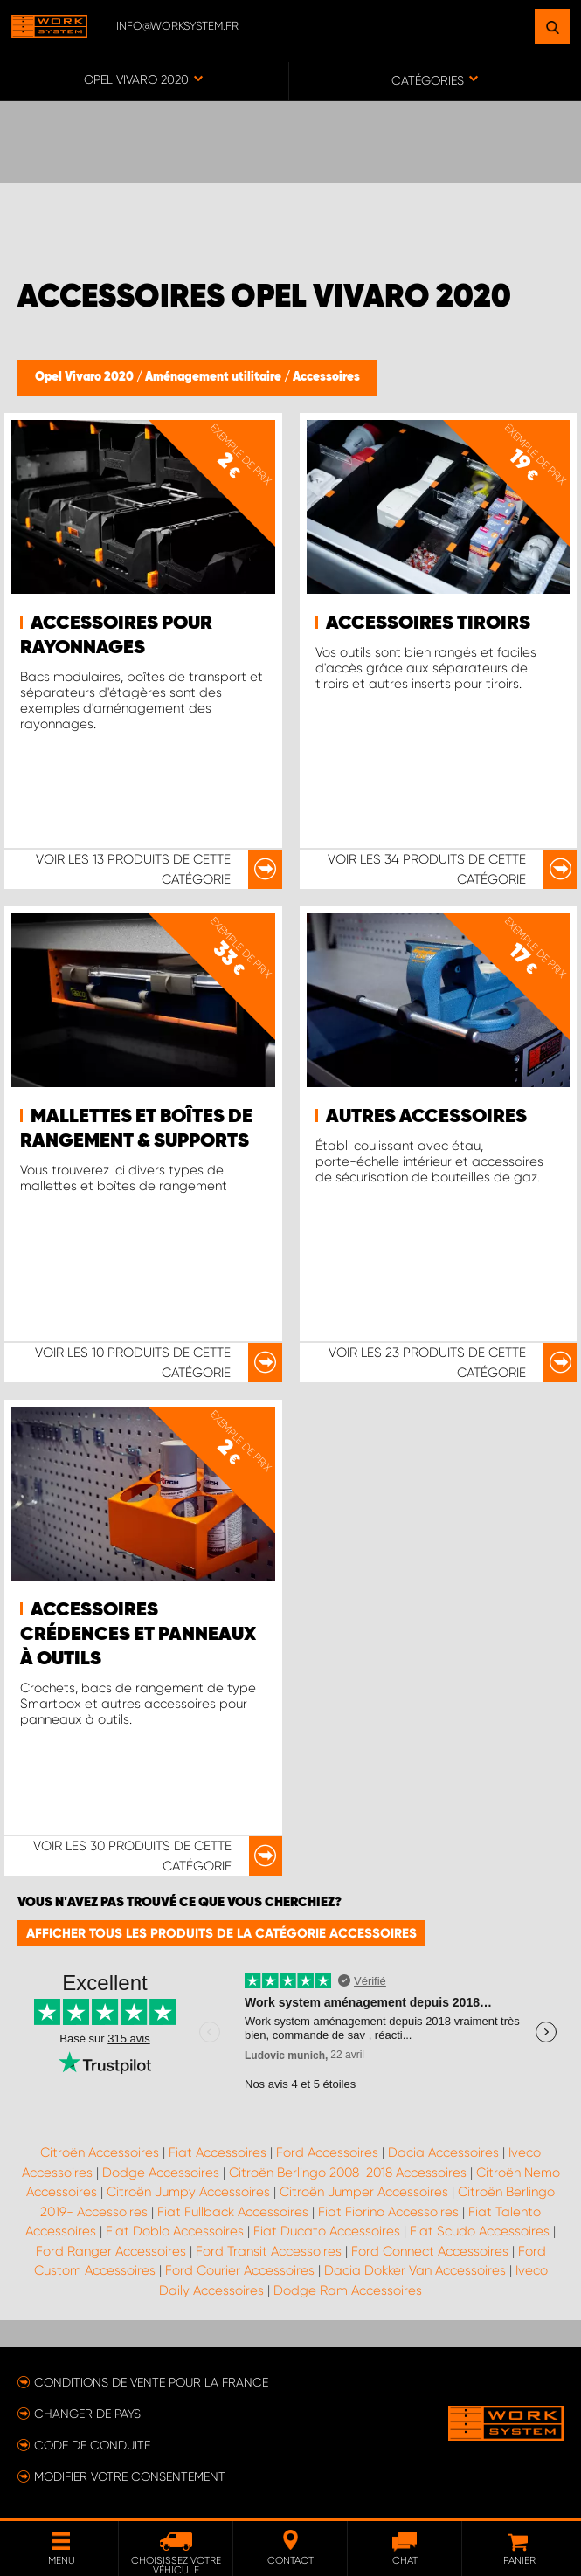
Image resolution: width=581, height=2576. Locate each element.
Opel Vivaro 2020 (85, 377)
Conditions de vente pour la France (151, 2382)
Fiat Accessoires (217, 2152)
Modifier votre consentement (129, 2476)
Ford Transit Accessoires (269, 2251)
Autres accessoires (426, 1116)
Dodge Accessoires (160, 2172)
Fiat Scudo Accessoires (480, 2231)
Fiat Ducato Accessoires (326, 2231)
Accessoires (326, 377)
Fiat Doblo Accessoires (175, 2231)
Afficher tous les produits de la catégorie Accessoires (221, 1933)
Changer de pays (87, 2414)
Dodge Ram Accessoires (347, 2290)
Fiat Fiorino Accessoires (388, 2212)
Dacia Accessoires (443, 2152)
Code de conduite (92, 2445)
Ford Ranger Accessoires (111, 2251)
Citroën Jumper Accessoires (364, 2192)
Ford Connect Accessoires (429, 2251)
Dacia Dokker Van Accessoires (415, 2270)
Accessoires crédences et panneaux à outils (138, 1635)
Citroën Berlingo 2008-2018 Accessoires (348, 2172)
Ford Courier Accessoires (240, 2270)
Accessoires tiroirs (428, 623)
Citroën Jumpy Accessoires (188, 2192)
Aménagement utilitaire (214, 377)
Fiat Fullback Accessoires (232, 2212)
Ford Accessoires (327, 2152)
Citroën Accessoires (99, 2152)
